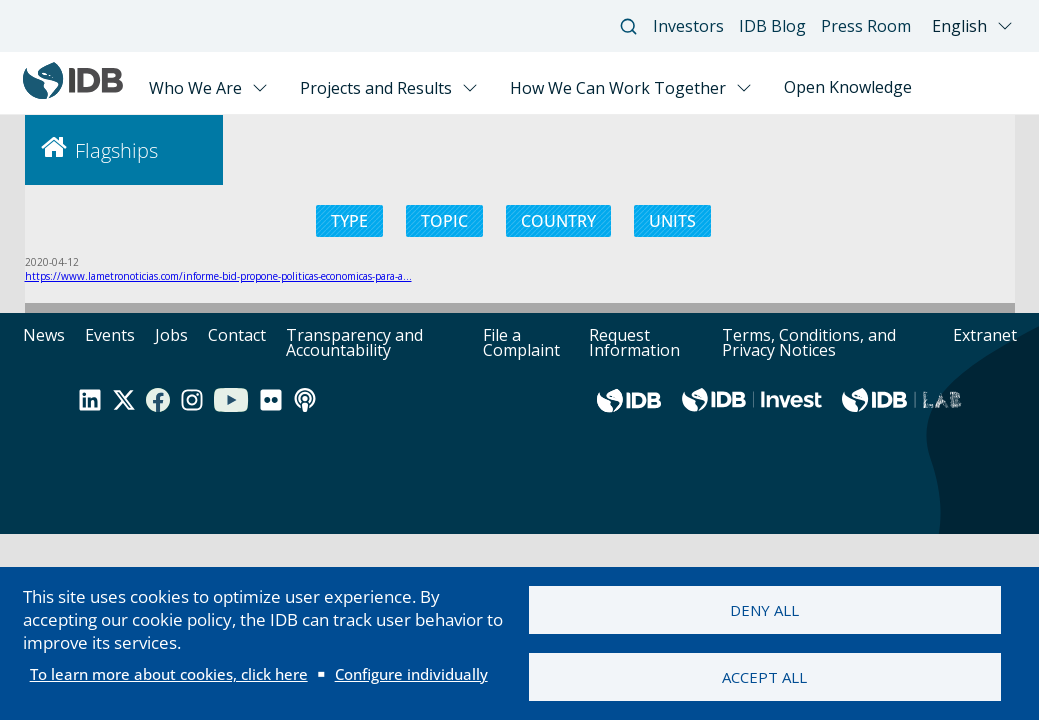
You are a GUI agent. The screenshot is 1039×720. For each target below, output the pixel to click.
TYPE (349, 221)
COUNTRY (558, 221)
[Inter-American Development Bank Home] (73, 94)
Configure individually (411, 674)
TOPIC (444, 221)
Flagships (116, 150)
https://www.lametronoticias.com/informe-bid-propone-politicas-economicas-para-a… (218, 276)
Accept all (764, 677)
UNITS (672, 221)
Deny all (764, 610)
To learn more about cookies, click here (169, 674)
